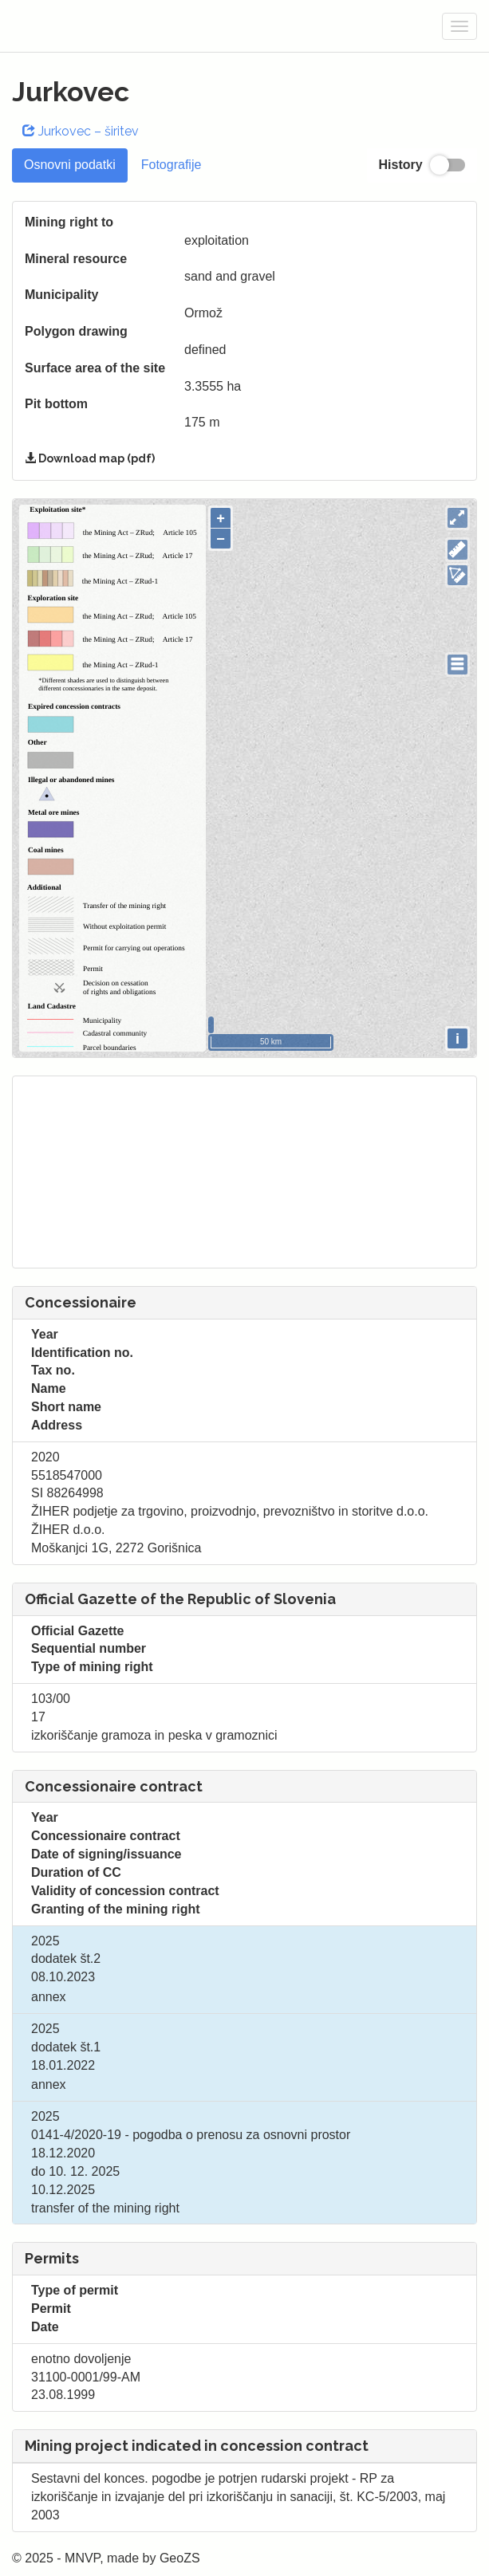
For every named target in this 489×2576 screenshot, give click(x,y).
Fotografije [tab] (171, 164)
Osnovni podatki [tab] (70, 164)
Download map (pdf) (90, 458)
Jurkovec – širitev (80, 131)
